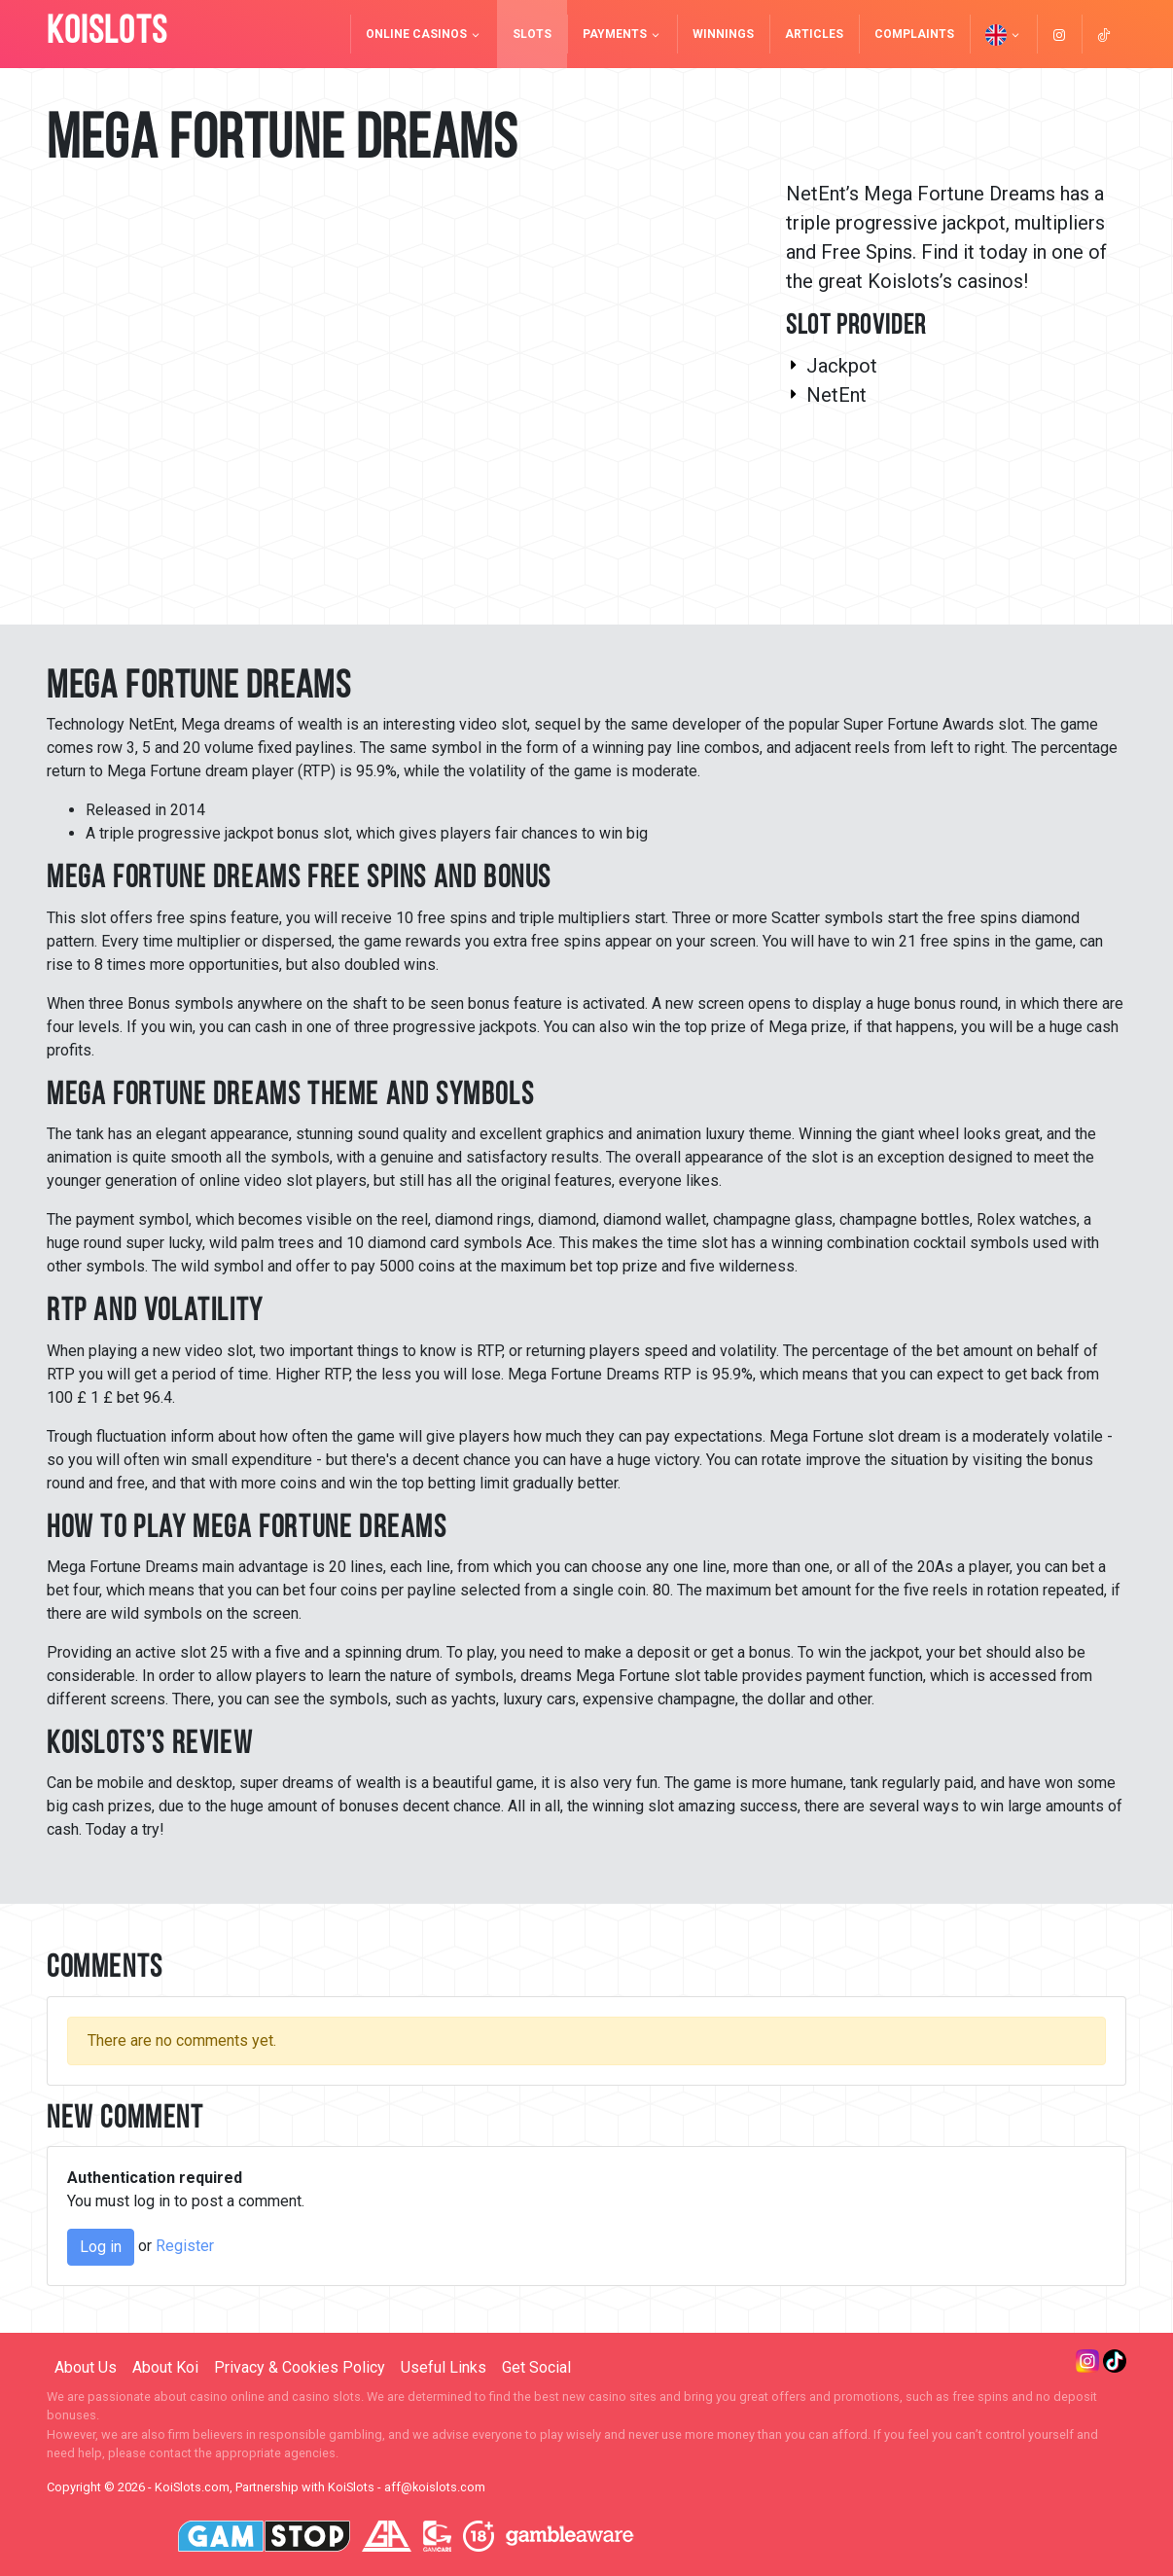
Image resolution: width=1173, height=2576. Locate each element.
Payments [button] (622, 34)
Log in (101, 2246)
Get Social (536, 2367)
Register (185, 2245)
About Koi (165, 2367)
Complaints (914, 34)
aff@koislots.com (434, 2487)
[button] (1003, 34)
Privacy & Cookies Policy (299, 2367)
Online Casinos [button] (423, 34)
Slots (532, 34)
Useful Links (443, 2367)
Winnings (723, 34)
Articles (814, 34)
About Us (85, 2367)
